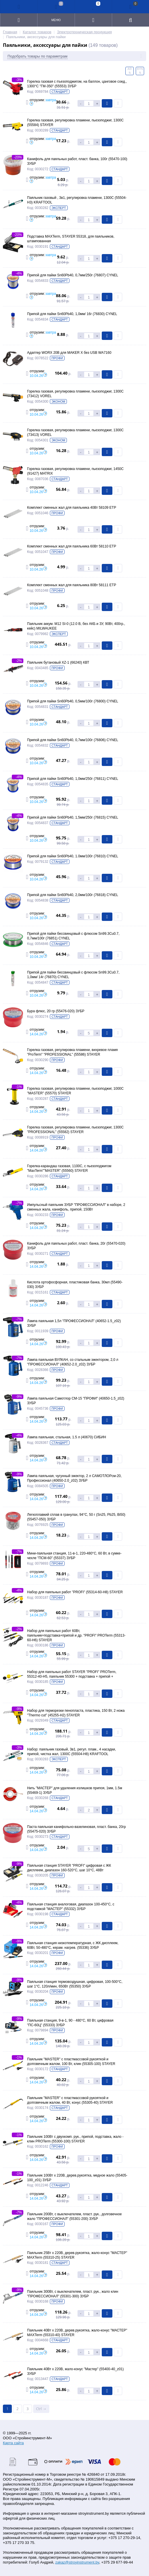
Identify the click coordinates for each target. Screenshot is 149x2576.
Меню (56, 20)
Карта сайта (13, 2442)
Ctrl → (41, 2408)
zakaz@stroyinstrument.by (77, 2562)
